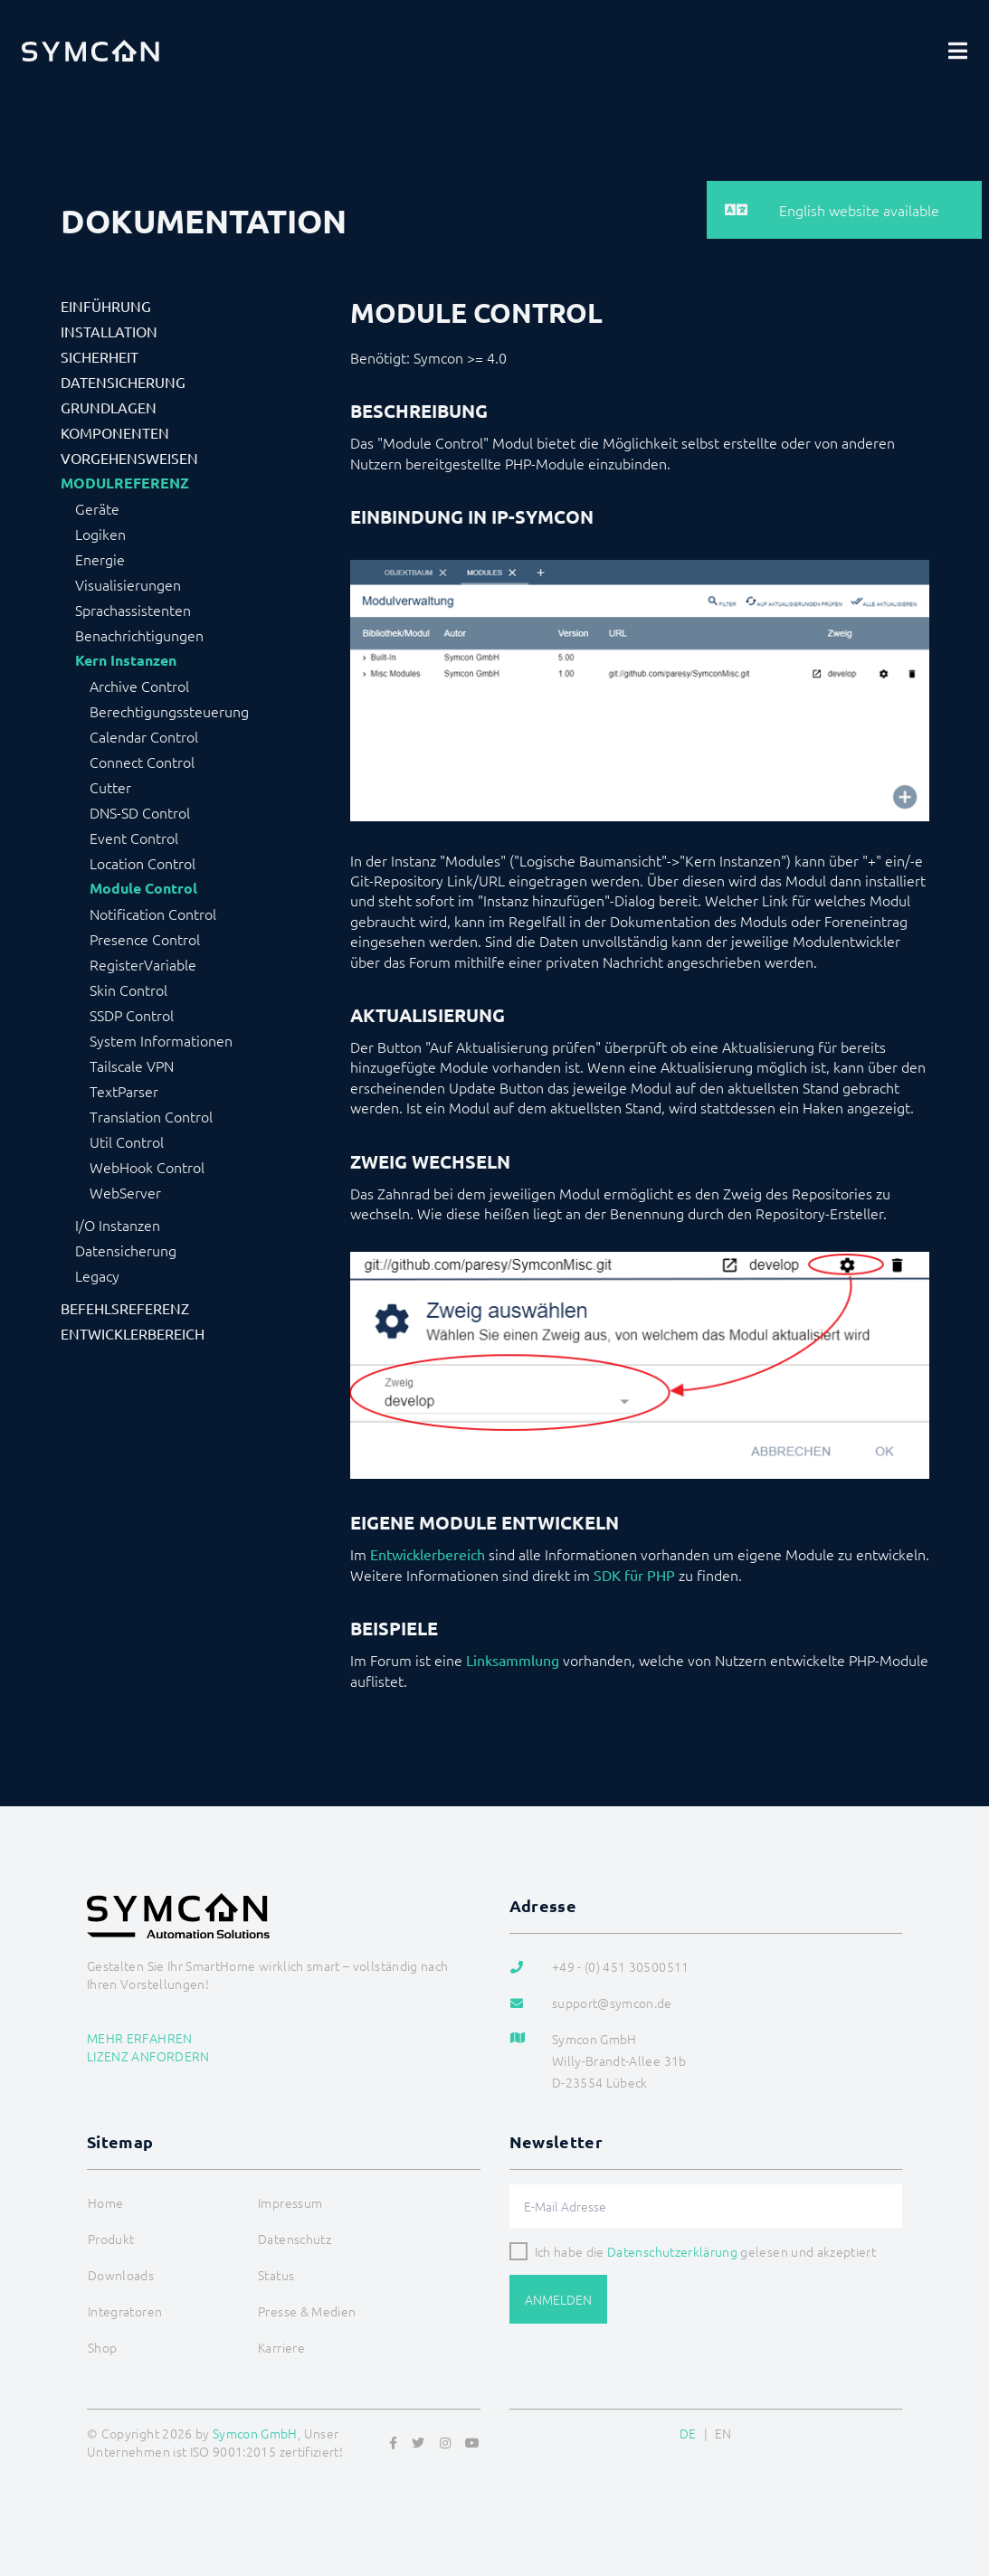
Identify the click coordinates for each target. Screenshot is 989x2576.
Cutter (110, 787)
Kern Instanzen (125, 660)
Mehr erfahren (140, 2038)
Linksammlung (512, 1660)
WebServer (125, 1192)
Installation (109, 331)
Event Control (134, 838)
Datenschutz (294, 2239)
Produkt (111, 2239)
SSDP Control (132, 1015)
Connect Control (142, 762)
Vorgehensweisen (129, 458)
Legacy (97, 1275)
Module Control (143, 888)
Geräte (97, 508)
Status (276, 2275)
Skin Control (128, 989)
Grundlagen (109, 407)
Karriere (281, 2347)
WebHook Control (147, 1167)
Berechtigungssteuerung (169, 711)
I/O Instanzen (117, 1225)
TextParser (124, 1091)
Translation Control (151, 1116)
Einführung (106, 306)
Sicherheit (99, 356)
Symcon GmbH (255, 2433)
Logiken (100, 534)
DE (688, 2433)
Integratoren (125, 2311)
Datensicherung (123, 382)
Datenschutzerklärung (672, 2251)
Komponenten (115, 432)
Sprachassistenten (133, 610)
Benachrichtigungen (139, 635)
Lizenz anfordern (148, 2056)
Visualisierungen (128, 584)
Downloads (121, 2275)
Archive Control (139, 686)
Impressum (290, 2202)
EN (723, 2433)
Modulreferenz (125, 483)
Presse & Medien (307, 2311)
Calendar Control (144, 736)
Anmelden (558, 2299)
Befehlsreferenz (125, 1308)
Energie (100, 559)
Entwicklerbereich (132, 1333)
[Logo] (90, 51)
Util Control (127, 1141)
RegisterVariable (143, 964)
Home (105, 2202)
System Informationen (161, 1040)
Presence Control (145, 939)
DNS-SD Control (140, 812)
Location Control (142, 863)
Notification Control (153, 913)
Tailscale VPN (132, 1065)
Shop (102, 2347)
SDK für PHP (634, 1575)
